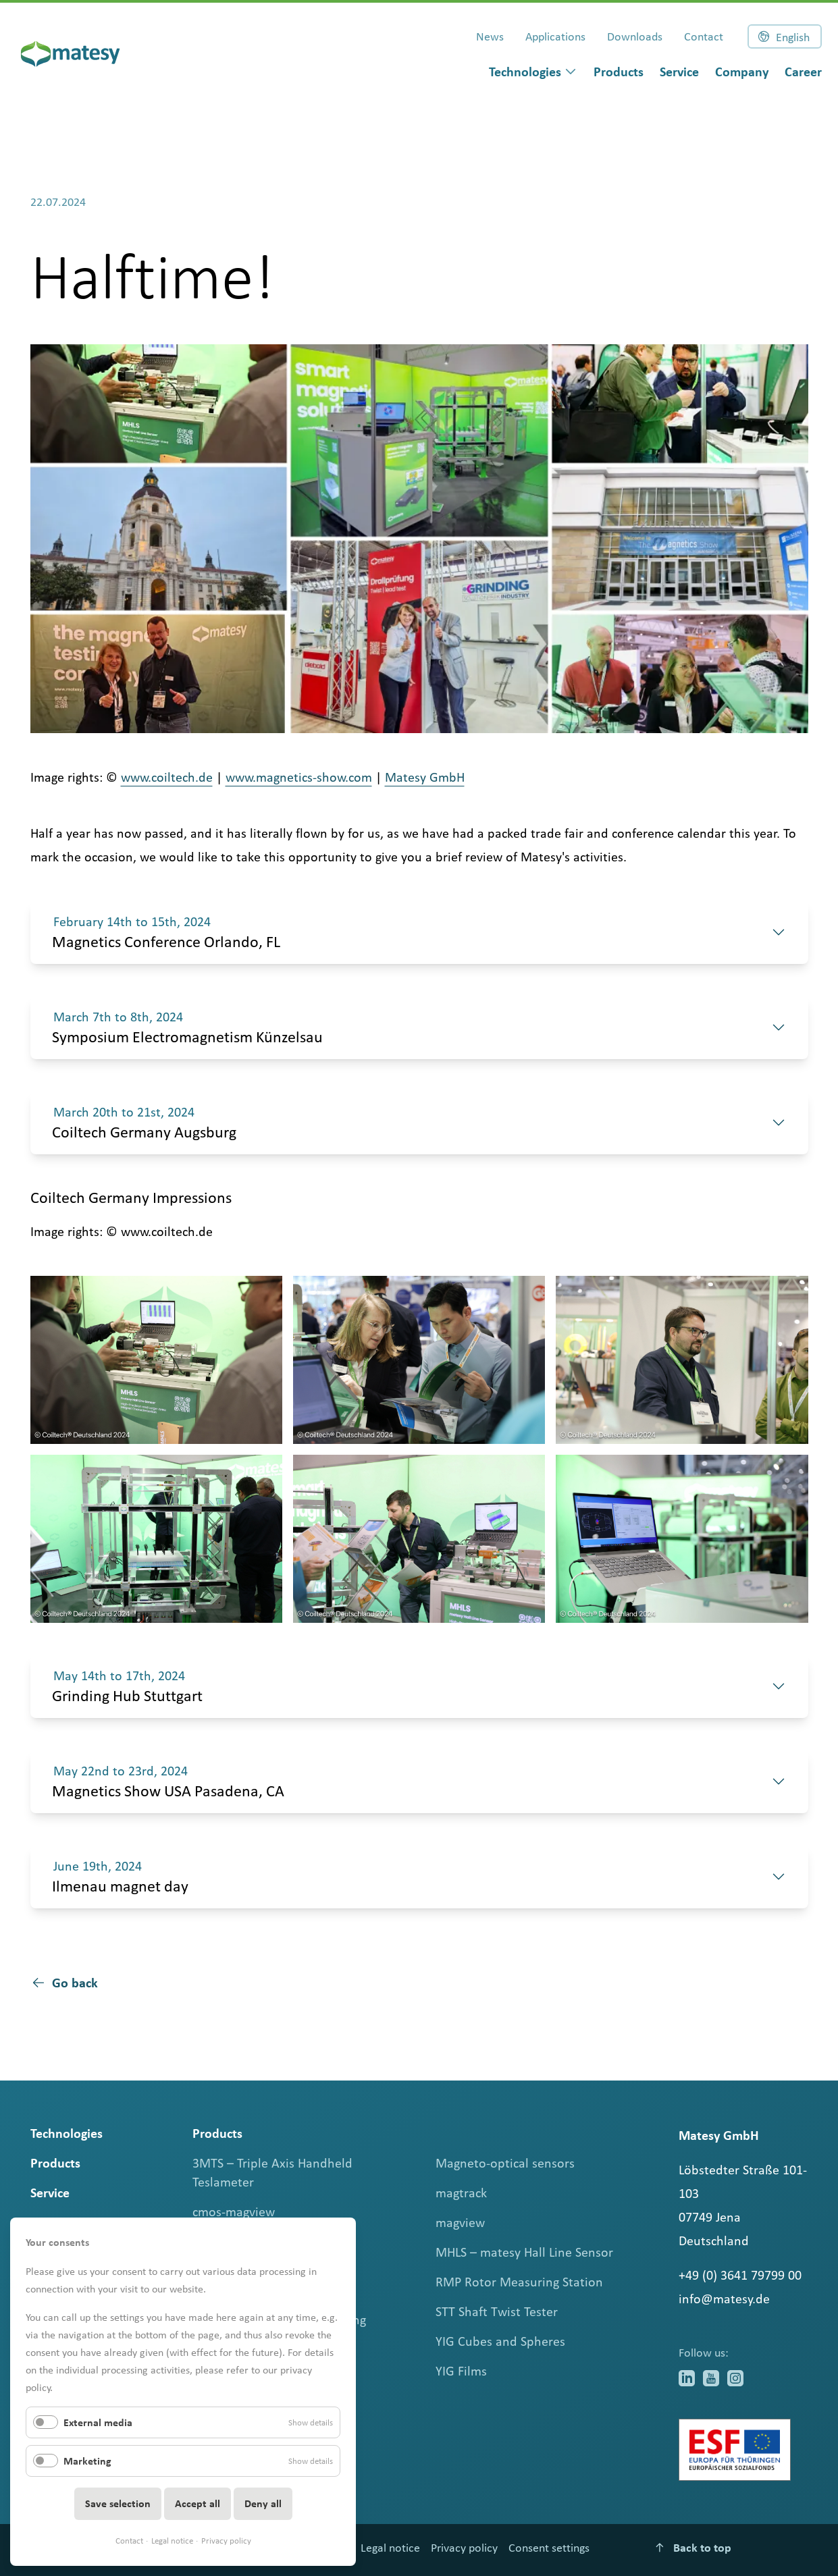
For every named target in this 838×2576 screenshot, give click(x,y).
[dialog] (533, 71)
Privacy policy (226, 2540)
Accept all (197, 2503)
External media (97, 2422)
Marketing (87, 2461)
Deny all (263, 2503)
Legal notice (172, 2540)
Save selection (118, 2503)
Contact (129, 2540)
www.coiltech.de (167, 777)
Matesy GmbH (425, 777)
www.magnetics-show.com (299, 777)
